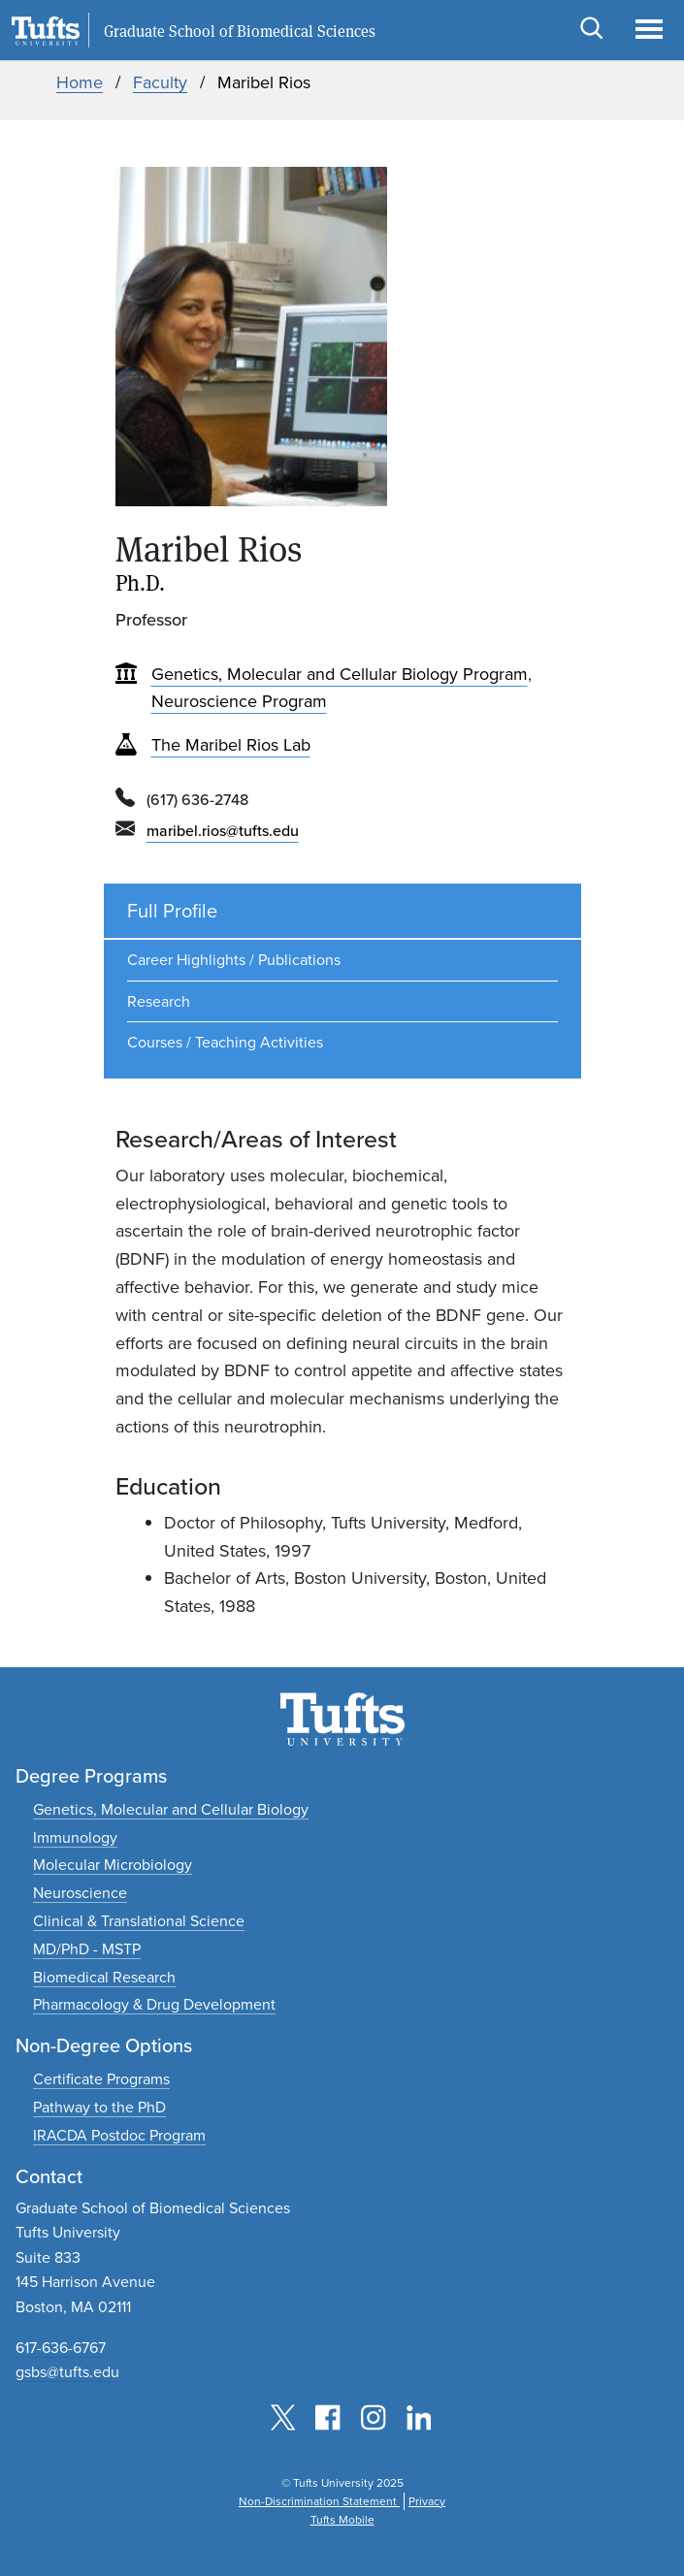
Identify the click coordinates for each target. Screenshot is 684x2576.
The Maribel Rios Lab (230, 744)
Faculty (160, 82)
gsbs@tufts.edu (67, 2372)
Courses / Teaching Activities (225, 1042)
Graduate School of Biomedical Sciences (239, 31)
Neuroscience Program (239, 701)
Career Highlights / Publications (234, 960)
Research (158, 1001)
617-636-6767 (61, 2347)
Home (79, 82)
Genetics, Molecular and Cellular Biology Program (339, 674)
